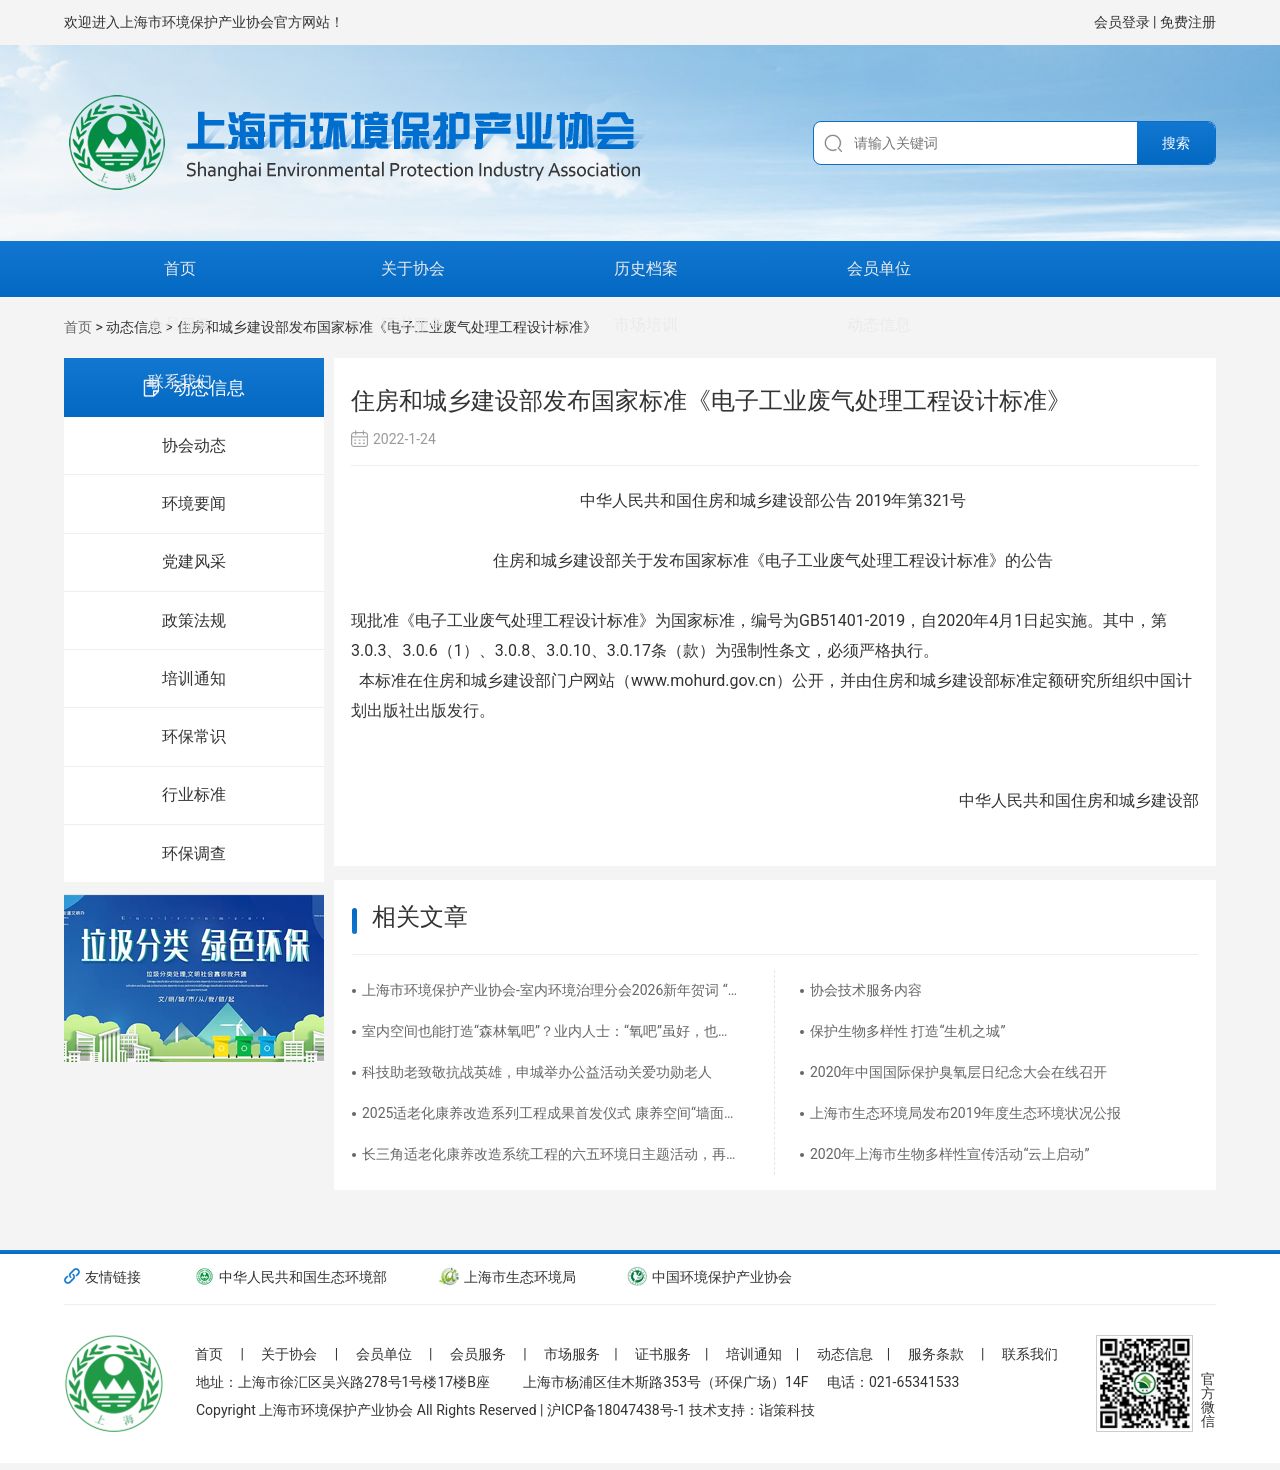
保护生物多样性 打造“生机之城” (907, 1031)
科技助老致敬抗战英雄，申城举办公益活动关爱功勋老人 (537, 1072)
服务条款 (953, 1347)
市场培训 (896, 268)
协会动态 (194, 445)
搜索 (1176, 143)
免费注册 (1188, 22)
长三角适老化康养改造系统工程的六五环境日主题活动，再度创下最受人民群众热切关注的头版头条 (555, 1154)
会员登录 (1123, 22)
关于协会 (256, 268)
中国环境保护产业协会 (715, 1276)
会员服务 (640, 268)
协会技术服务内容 (866, 990)
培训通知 (194, 681)
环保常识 (194, 740)
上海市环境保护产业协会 (336, 1424)
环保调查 (194, 858)
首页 (128, 268)
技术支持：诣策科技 (752, 1424)
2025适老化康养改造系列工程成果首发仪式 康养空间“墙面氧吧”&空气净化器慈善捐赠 (555, 1113)
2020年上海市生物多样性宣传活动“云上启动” (949, 1154)
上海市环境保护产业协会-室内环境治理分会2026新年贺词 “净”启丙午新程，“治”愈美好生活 (555, 990)
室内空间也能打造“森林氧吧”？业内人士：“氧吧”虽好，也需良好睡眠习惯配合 (555, 1031)
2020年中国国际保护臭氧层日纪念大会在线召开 (958, 1072)
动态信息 (1024, 268)
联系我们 (1152, 268)
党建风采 (194, 563)
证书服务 (768, 268)
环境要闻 (194, 504)
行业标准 (194, 799)
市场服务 (582, 1347)
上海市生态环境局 (510, 1276)
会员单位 (512, 268)
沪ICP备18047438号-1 (616, 1424)
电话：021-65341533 (893, 1396)
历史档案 (384, 268)
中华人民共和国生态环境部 (290, 1276)
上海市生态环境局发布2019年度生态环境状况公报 (965, 1113)
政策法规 (194, 622)
